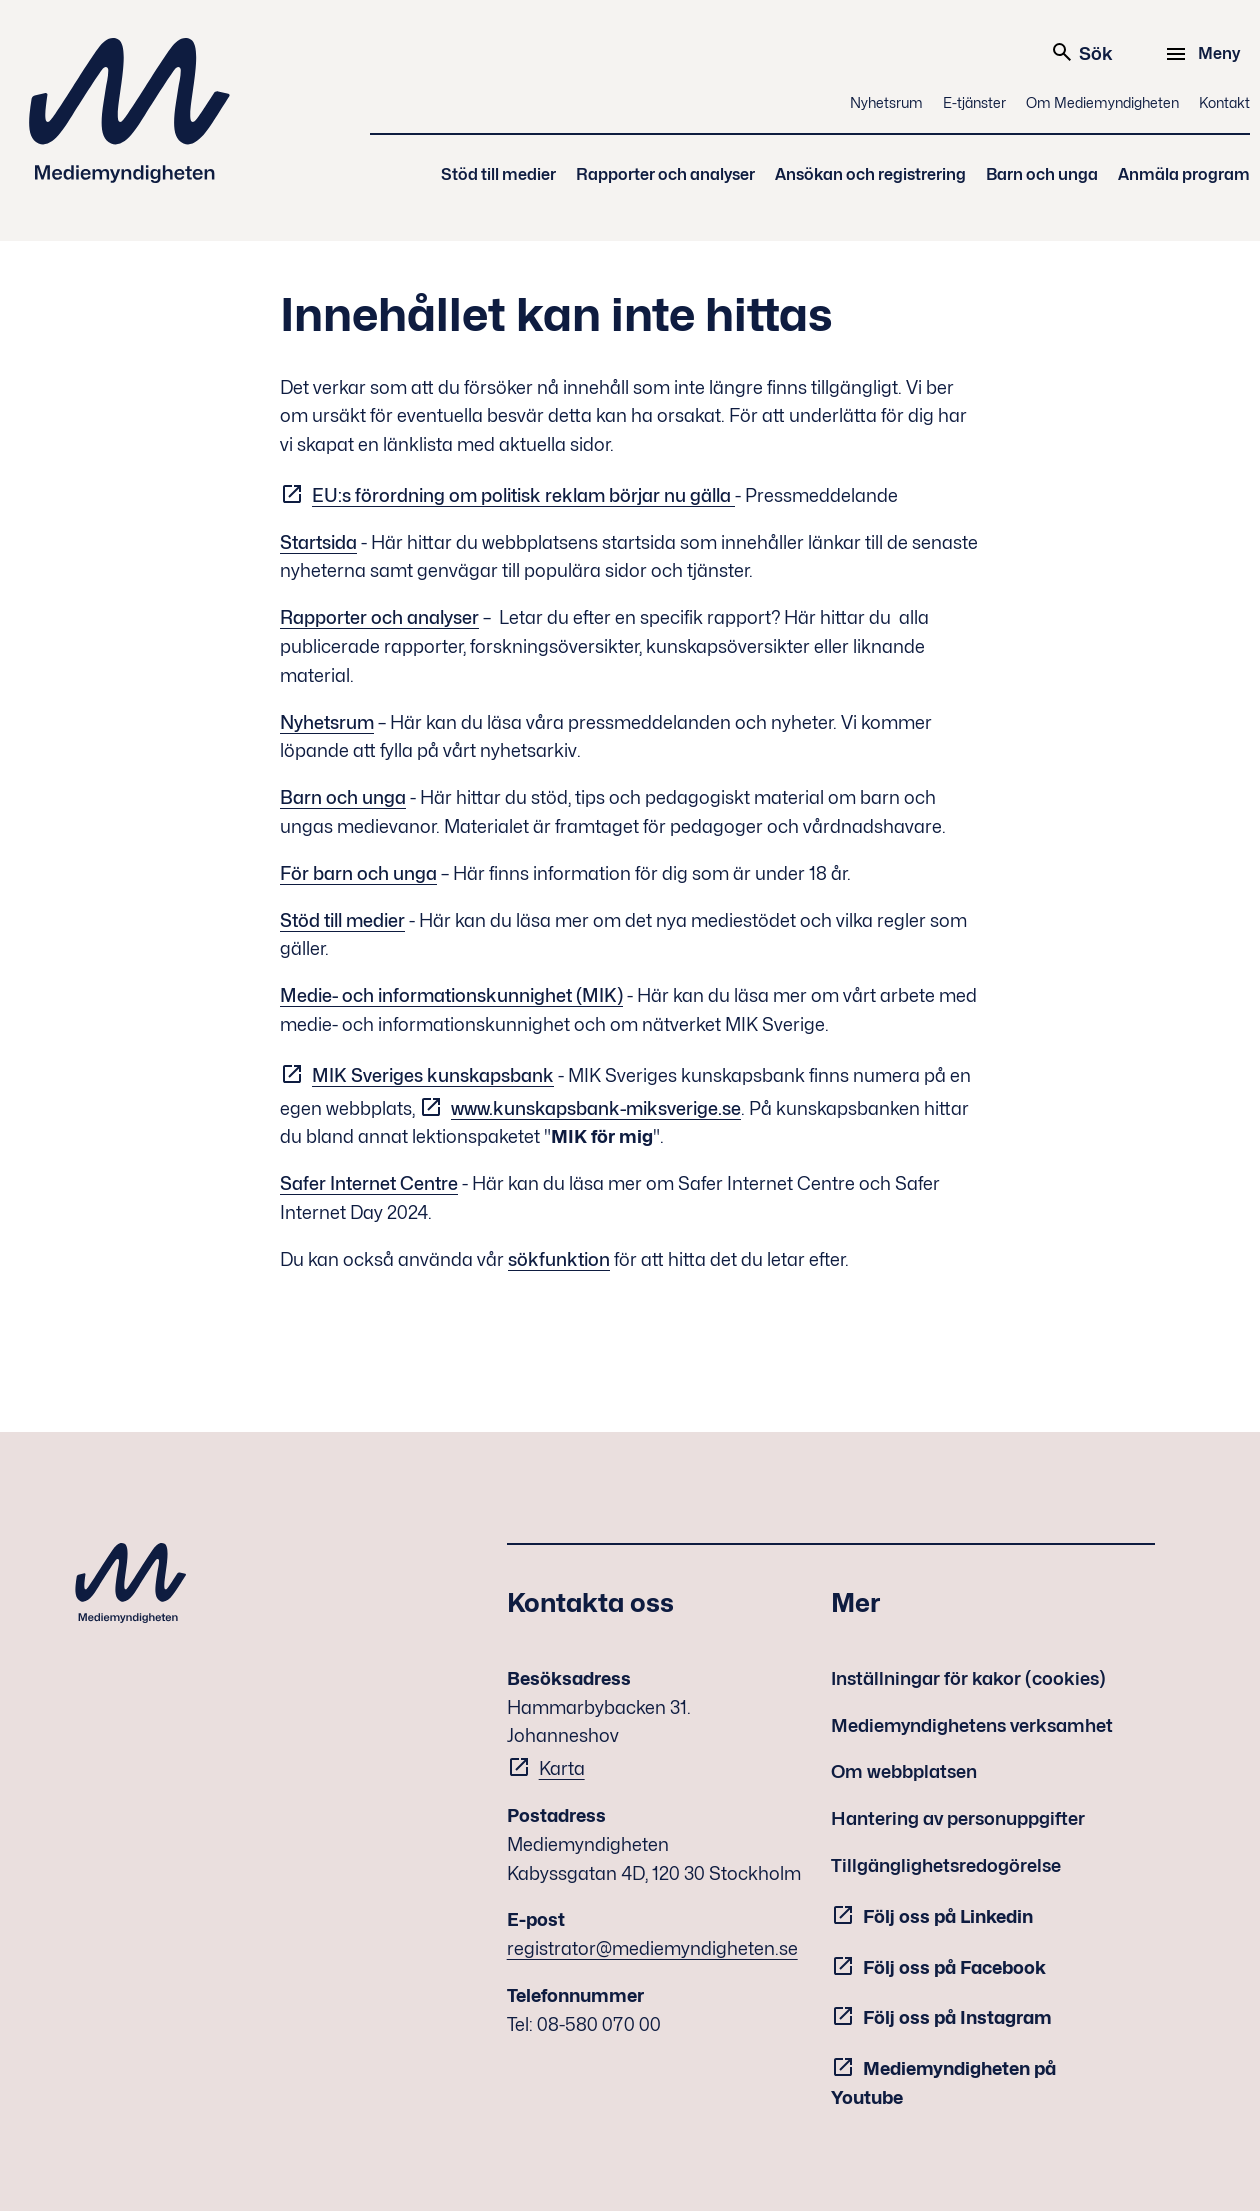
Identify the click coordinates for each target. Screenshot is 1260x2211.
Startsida (318, 542)
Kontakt (1224, 102)
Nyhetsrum (886, 102)
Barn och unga (1042, 174)
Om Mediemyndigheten (1102, 102)
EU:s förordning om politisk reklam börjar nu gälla (523, 495)
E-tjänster (974, 102)
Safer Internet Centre (369, 1183)
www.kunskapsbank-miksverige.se (596, 1108)
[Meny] (1205, 54)
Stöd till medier (498, 174)
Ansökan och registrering (870, 174)
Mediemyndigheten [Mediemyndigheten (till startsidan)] (130, 110)
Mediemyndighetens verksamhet (972, 1725)
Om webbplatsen (904, 1771)
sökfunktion (559, 1259)
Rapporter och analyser (665, 174)
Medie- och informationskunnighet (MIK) (451, 995)
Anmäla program (1184, 174)
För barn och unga (358, 873)
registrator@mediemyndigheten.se (652, 1948)
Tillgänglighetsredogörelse (946, 1865)
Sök (1081, 52)
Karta (562, 1768)
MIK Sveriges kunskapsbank (433, 1075)
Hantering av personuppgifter (958, 1818)
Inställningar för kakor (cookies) (968, 1678)
